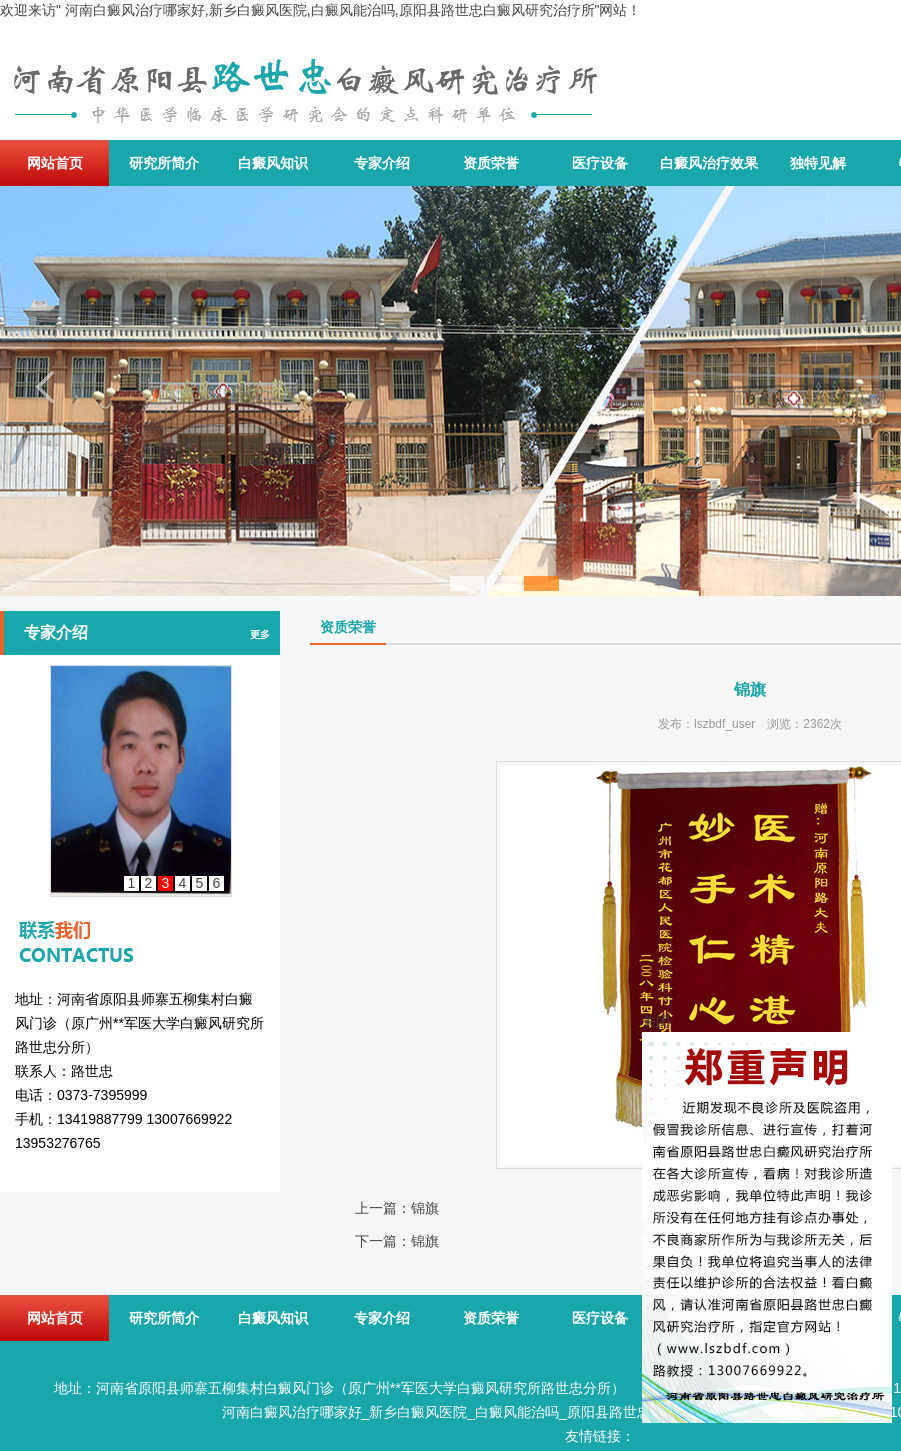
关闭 (656, 1021)
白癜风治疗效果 (709, 163)
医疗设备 (600, 163)
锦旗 (425, 1208)
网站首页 (55, 163)
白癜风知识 (273, 163)
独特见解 (818, 163)
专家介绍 (382, 163)
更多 (260, 634)
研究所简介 (164, 163)
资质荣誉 (491, 163)
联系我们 (140, 924)
